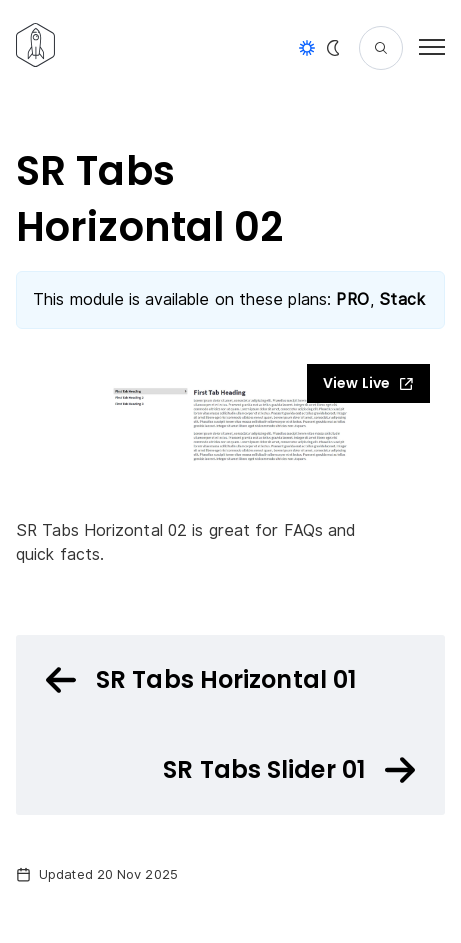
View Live (368, 383)
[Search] (381, 48)
